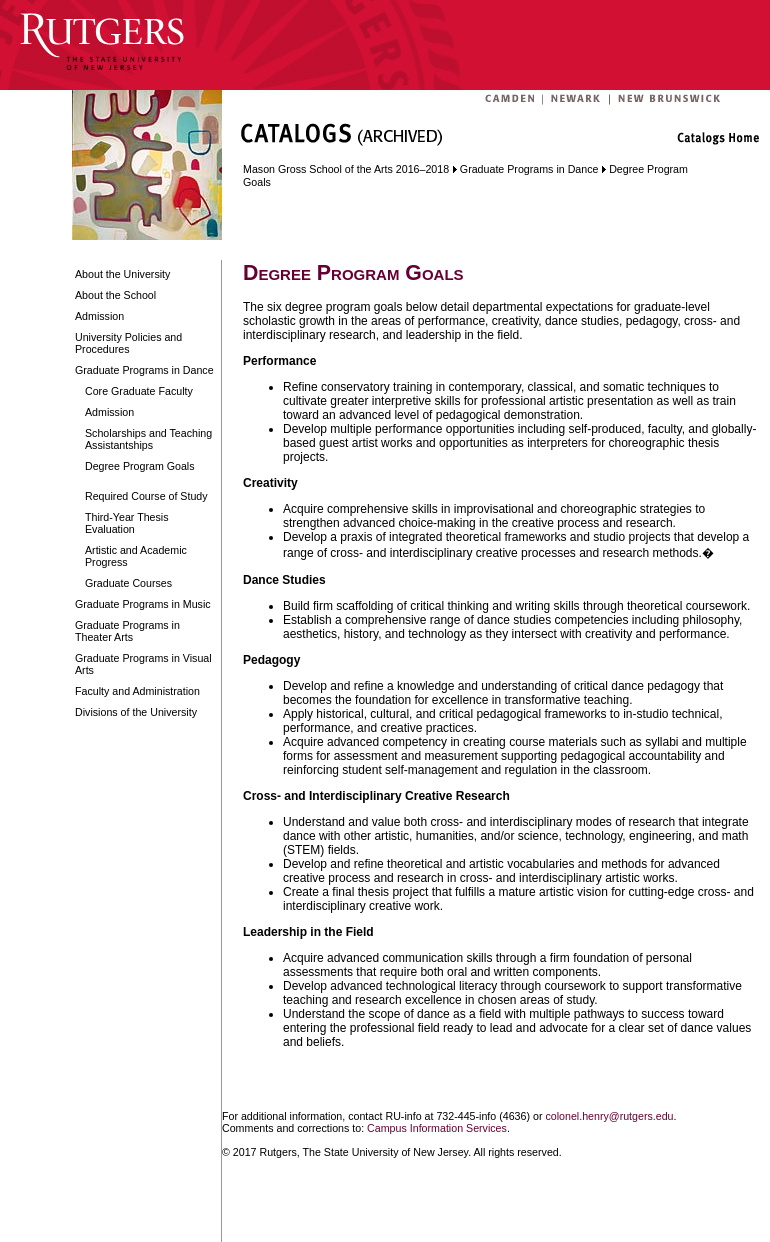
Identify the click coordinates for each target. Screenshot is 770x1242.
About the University (122, 274)
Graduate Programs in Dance (144, 370)
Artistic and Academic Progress (136, 556)
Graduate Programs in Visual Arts (143, 664)
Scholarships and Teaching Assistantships (148, 439)
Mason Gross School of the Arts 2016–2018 (346, 169)
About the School (115, 295)
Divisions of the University (136, 712)
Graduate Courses (128, 583)
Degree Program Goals (140, 466)
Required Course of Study (146, 496)
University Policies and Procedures (128, 343)
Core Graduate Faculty (139, 391)
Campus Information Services (437, 1128)
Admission (99, 316)
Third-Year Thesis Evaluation (127, 523)
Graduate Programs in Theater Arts (127, 631)
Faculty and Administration (137, 691)
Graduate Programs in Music (143, 604)
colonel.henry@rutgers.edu (609, 1116)
